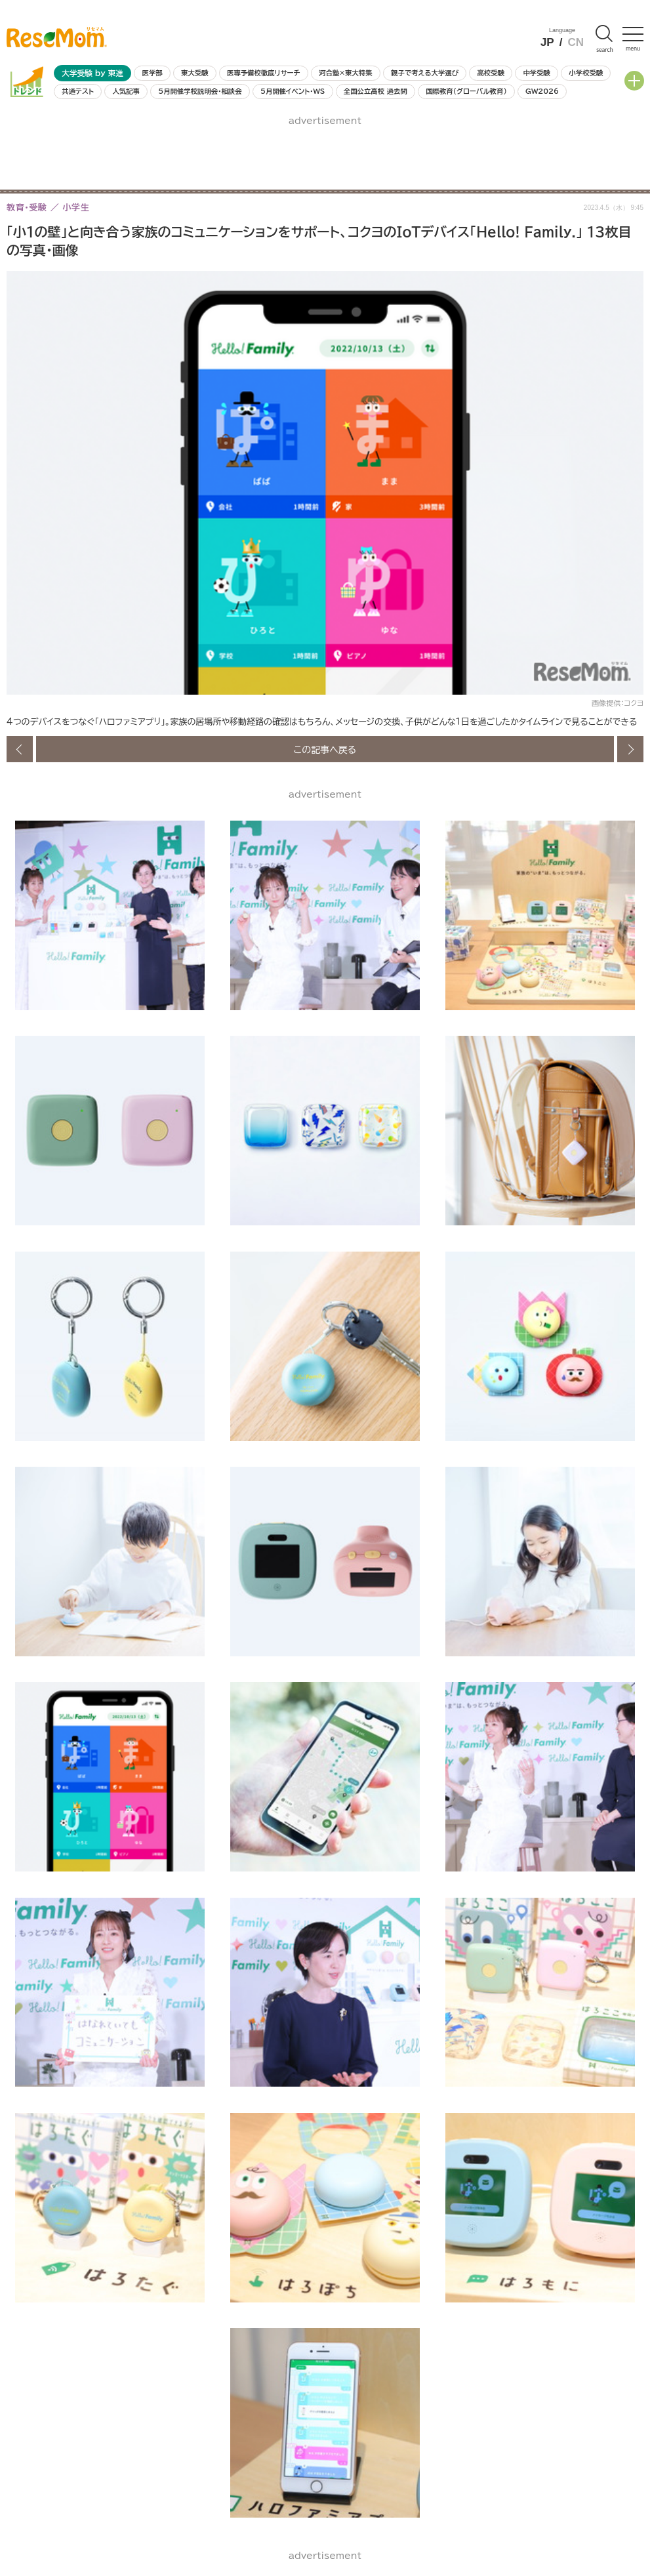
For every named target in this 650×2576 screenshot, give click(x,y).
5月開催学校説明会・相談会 (199, 91)
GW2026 (542, 91)
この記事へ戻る (325, 749)
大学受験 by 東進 (92, 73)
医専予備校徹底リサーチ (263, 73)
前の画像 (20, 749)
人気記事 (126, 91)
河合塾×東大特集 (345, 73)
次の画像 (630, 749)
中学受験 (536, 73)
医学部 (152, 73)
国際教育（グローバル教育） (466, 91)
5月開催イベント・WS (292, 91)
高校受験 (490, 73)
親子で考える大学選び (424, 73)
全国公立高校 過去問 (375, 91)
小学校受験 (586, 73)
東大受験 (195, 73)
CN (575, 42)
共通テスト (78, 91)
